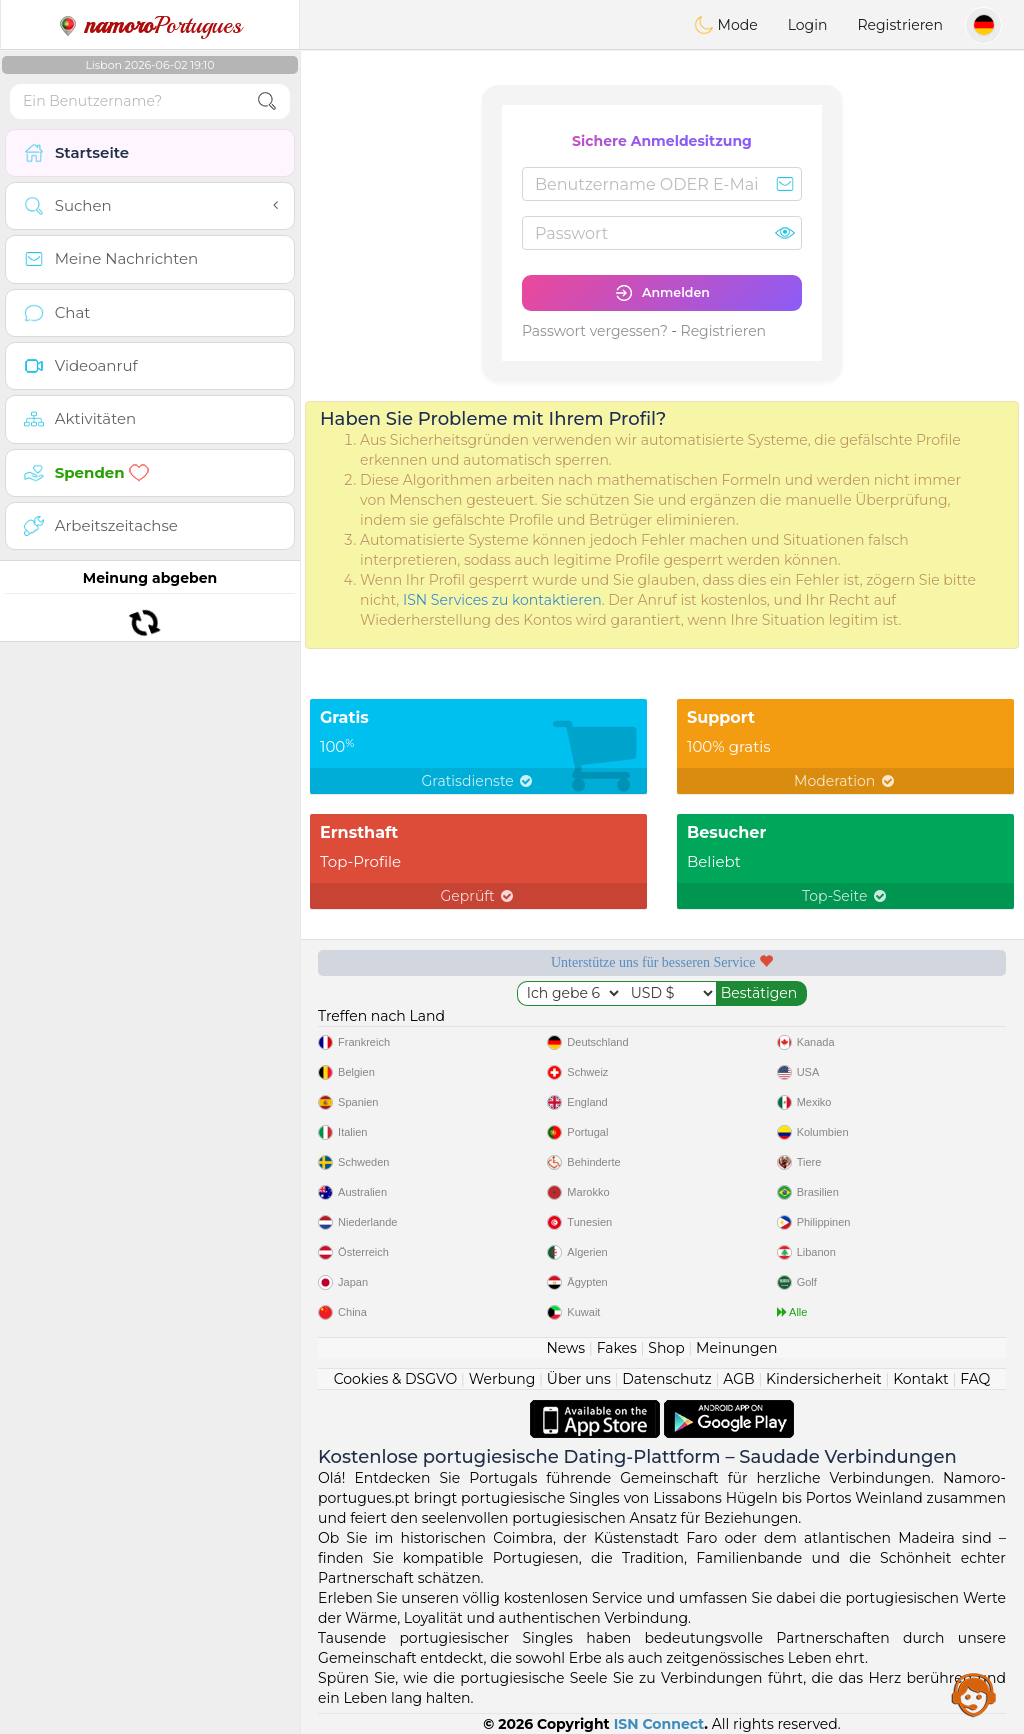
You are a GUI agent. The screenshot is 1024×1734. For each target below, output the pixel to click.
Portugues (150, 25)
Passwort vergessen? (595, 331)
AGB (738, 1379)
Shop (666, 1348)
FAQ (975, 1379)
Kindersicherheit (824, 1379)
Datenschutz (666, 1379)
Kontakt (921, 1379)
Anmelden (662, 293)
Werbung (502, 1379)
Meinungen (736, 1348)
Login (808, 25)
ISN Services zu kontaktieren (502, 600)
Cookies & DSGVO (396, 1379)
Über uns (579, 1379)
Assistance (974, 1694)
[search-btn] (267, 101)
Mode (726, 25)
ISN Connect (659, 1724)
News (565, 1348)
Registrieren (900, 25)
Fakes (617, 1348)
